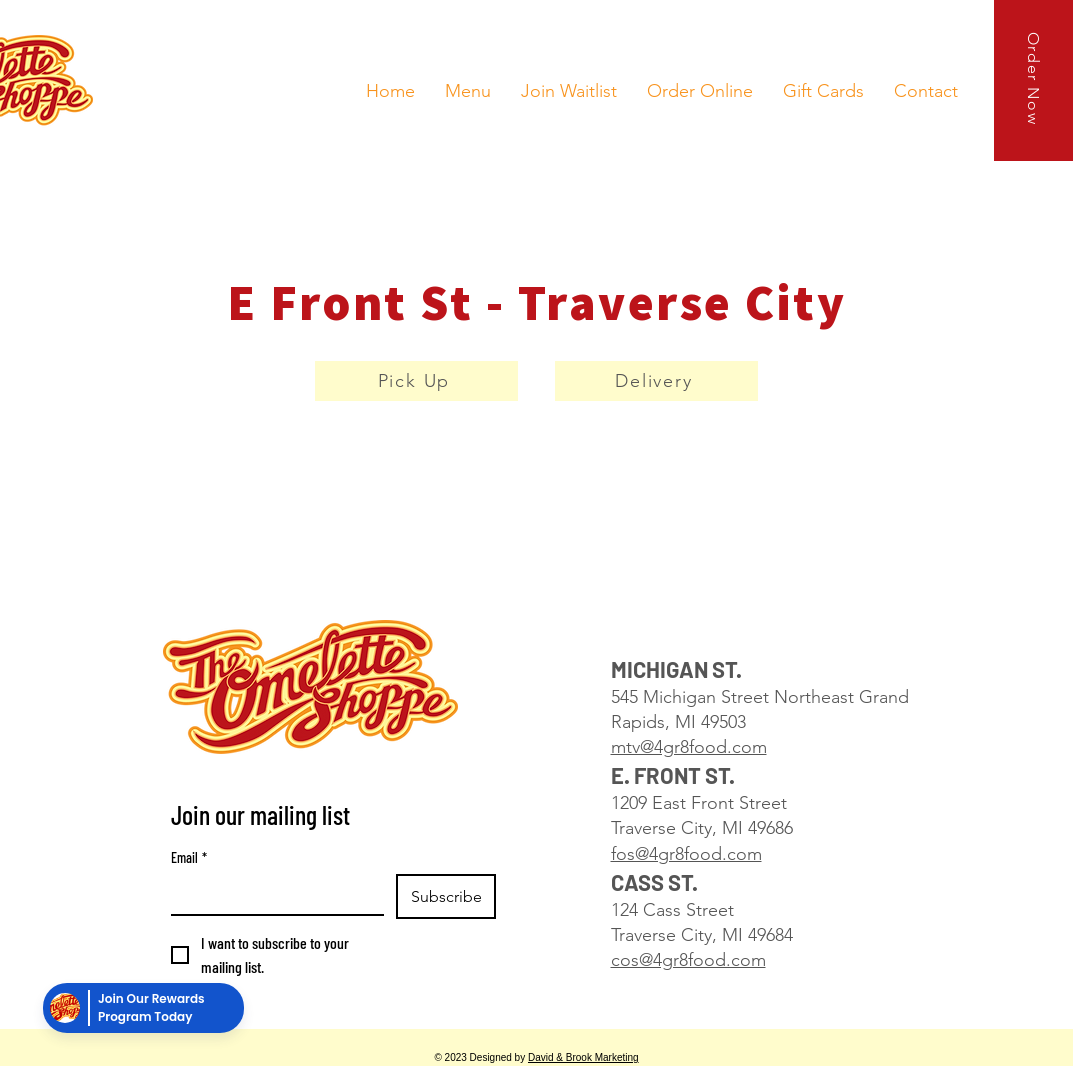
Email (189, 857)
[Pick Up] (416, 381)
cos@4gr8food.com (688, 960)
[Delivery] (656, 381)
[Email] (271, 894)
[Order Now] (1033, 80)
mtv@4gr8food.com (689, 747)
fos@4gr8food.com (686, 854)
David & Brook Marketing (583, 1057)
